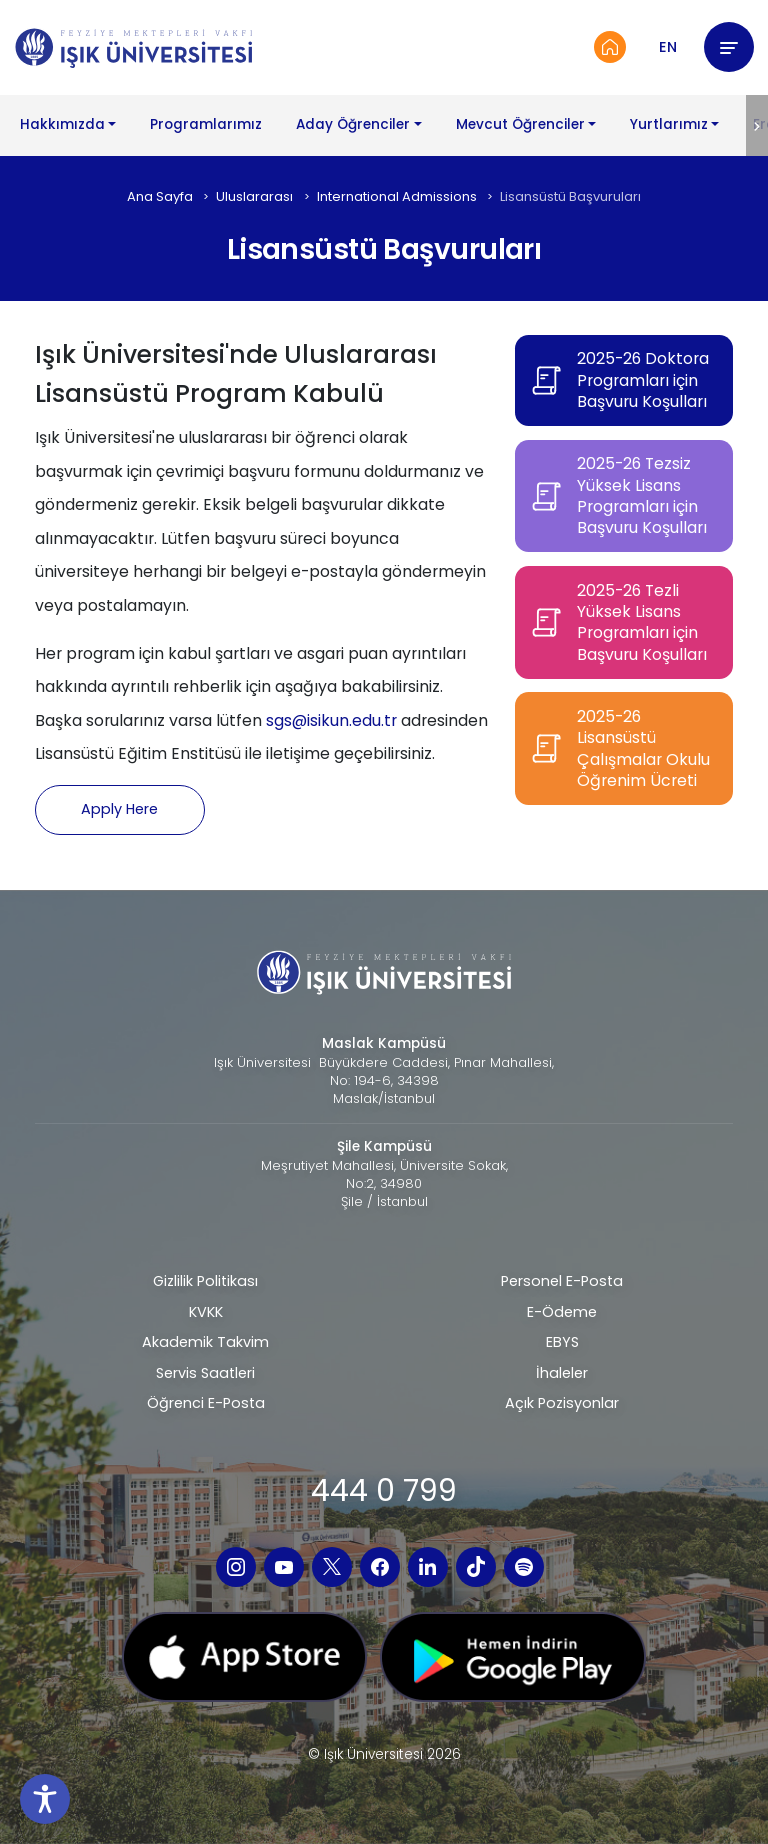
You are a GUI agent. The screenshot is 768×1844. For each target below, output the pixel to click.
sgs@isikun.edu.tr (331, 720)
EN (668, 47)
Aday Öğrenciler (353, 124)
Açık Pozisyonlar (562, 1403)
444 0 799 (384, 1490)
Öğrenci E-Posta (206, 1403)
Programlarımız (206, 124)
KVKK (206, 1312)
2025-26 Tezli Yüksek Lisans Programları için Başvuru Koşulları (642, 623)
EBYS (562, 1342)
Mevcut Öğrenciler (520, 124)
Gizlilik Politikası (205, 1281)
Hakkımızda (62, 124)
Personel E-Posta (562, 1281)
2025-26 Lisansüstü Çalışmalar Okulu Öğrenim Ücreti (643, 749)
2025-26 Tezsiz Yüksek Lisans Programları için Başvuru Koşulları (642, 496)
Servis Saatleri (205, 1373)
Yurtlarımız (669, 124)
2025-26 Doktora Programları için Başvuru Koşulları (643, 380)
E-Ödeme (562, 1312)
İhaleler (562, 1373)
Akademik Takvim (205, 1342)
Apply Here (119, 809)
